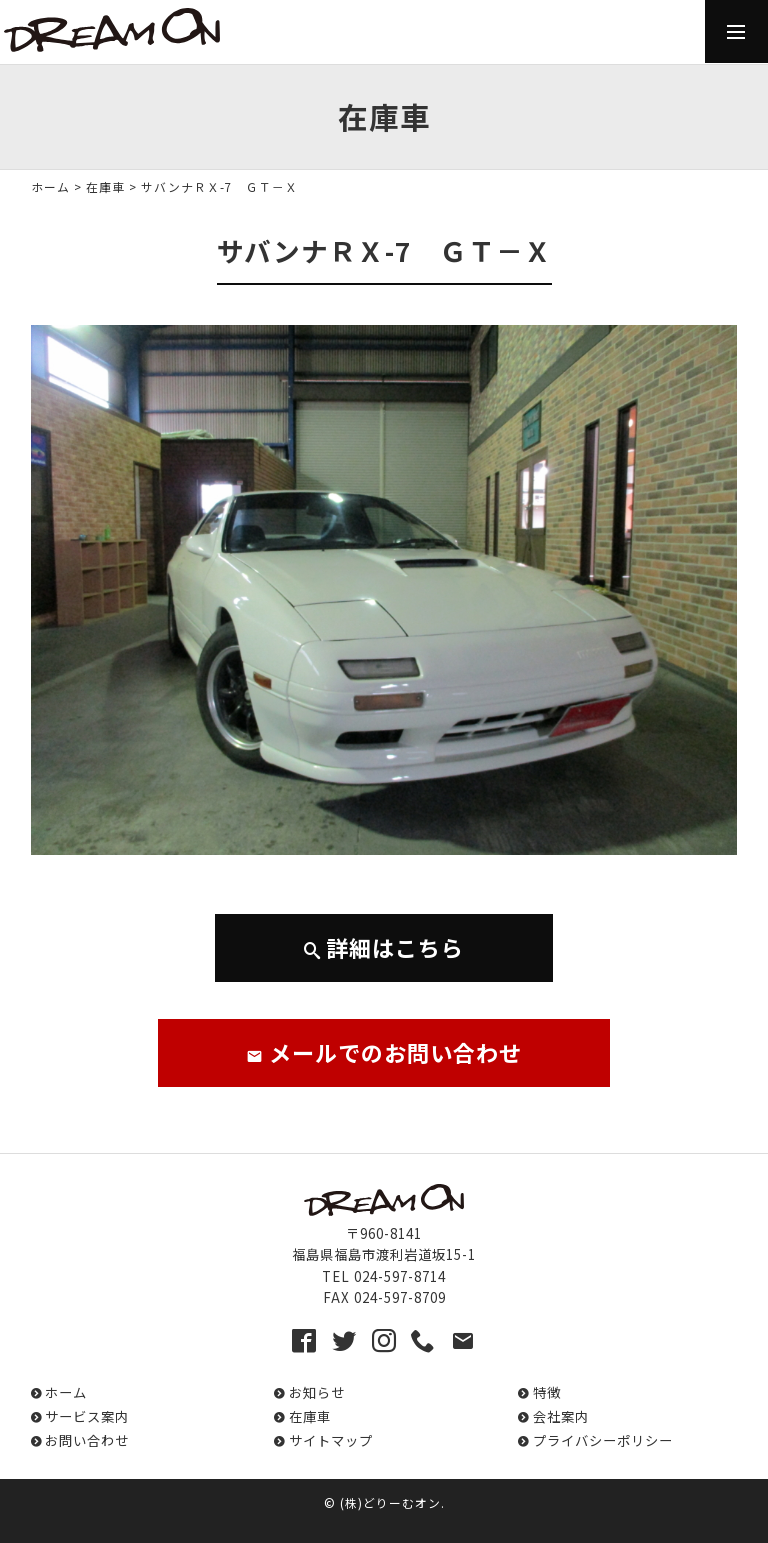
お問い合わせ (87, 1440)
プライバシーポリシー (603, 1440)
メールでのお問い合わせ (383, 1052)
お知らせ (317, 1392)
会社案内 (561, 1416)
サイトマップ (331, 1440)
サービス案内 (87, 1416)
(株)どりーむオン (390, 1502)
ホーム (50, 186)
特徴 (547, 1392)
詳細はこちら (384, 947)
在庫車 (105, 186)
